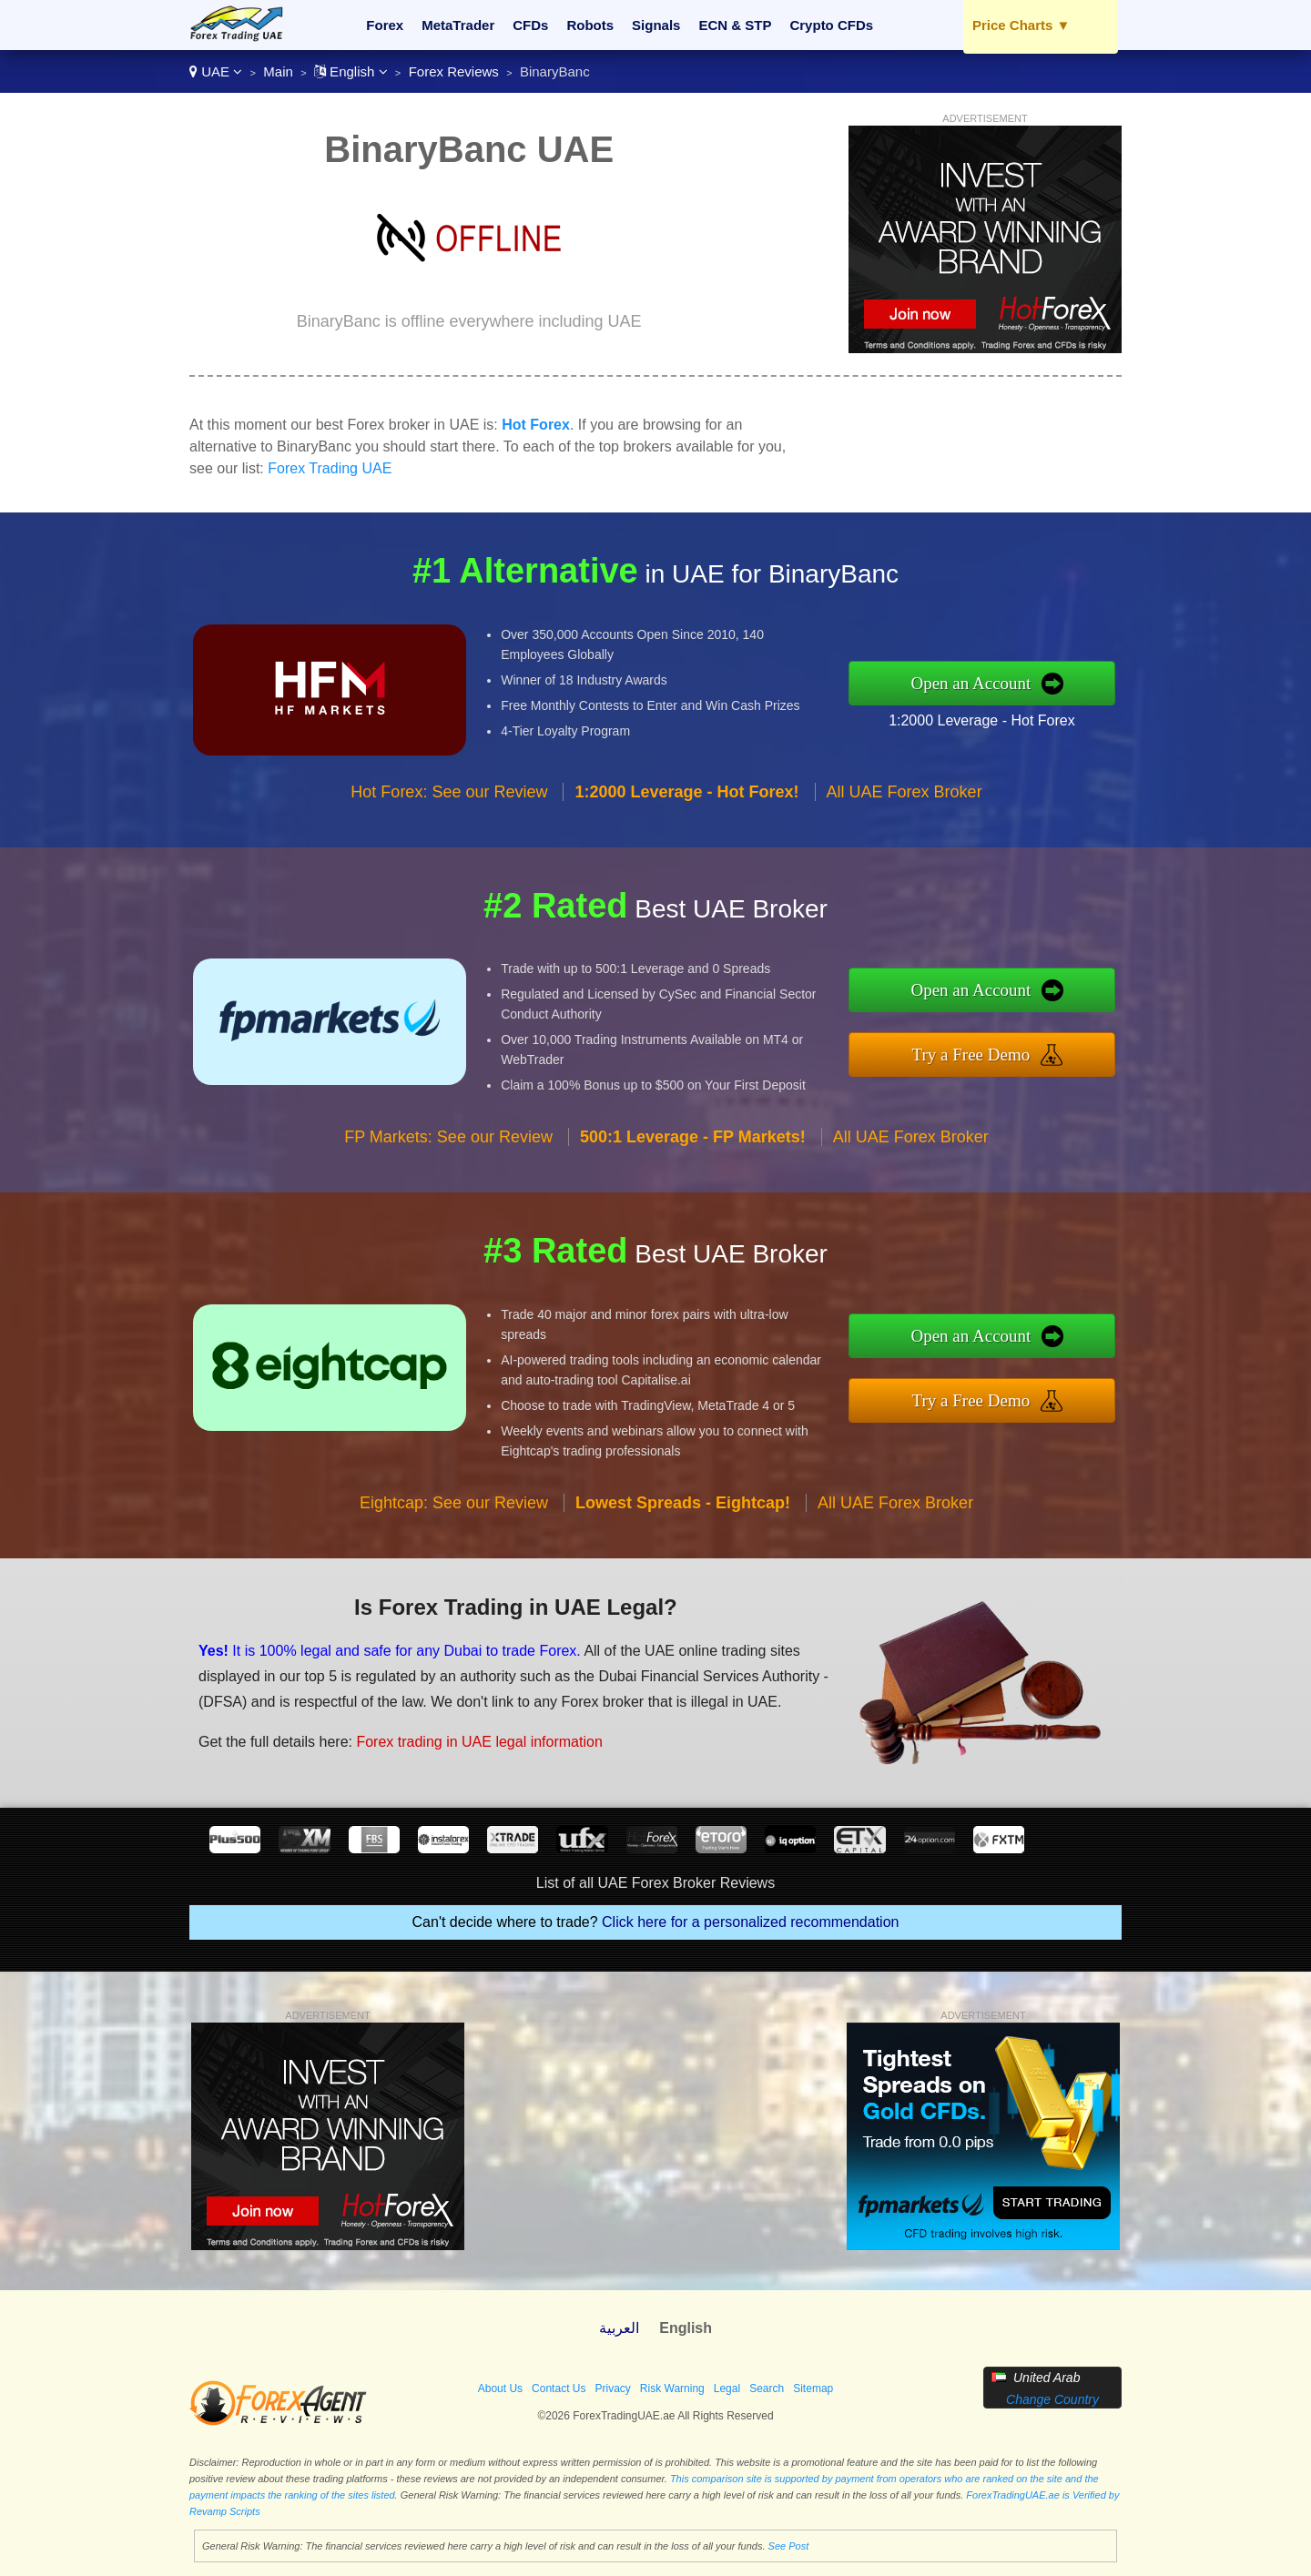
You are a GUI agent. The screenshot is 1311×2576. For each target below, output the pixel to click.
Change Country (1052, 2399)
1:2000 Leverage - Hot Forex (982, 720)
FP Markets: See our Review (448, 1137)
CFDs (530, 25)
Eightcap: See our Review (454, 1503)
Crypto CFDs (831, 25)
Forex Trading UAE (329, 468)
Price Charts (1021, 25)
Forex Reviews (454, 71)
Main (278, 71)
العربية (619, 2328)
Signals (656, 25)
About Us (500, 2388)
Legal (727, 2388)
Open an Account (970, 683)
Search (766, 2388)
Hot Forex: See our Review (449, 792)
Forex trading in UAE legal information (479, 1741)
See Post (788, 2546)
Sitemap (813, 2388)
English (351, 71)
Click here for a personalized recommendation (750, 1922)
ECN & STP (734, 25)
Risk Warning (672, 2388)
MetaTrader (458, 25)
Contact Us (558, 2388)
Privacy (612, 2388)
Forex (384, 25)
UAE (215, 71)
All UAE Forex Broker (904, 792)
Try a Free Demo (971, 1054)
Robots (590, 25)
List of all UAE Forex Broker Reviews (655, 1883)
